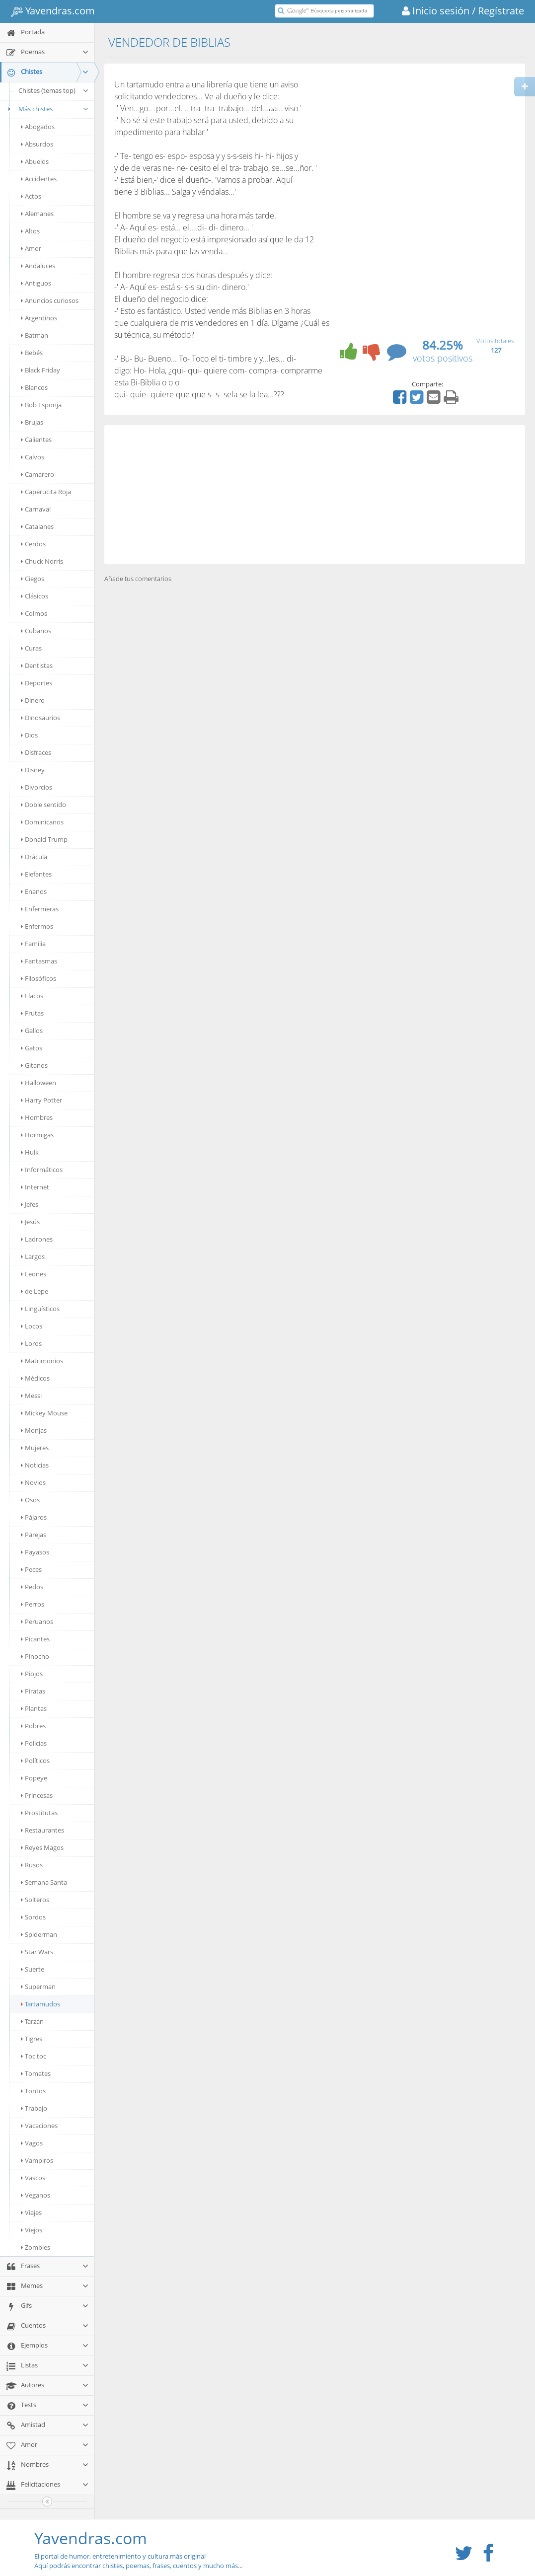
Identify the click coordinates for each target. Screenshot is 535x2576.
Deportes (36, 682)
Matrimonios (42, 1360)
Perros (32, 1604)
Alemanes (37, 213)
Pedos (32, 1586)
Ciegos (32, 578)
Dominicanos (42, 821)
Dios (29, 735)
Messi (31, 1395)
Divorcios (36, 787)
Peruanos (37, 1621)
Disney (33, 769)
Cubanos (36, 630)
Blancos (34, 387)
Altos (30, 230)
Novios (33, 1482)
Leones (33, 1273)
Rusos (32, 1864)
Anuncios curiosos (49, 300)
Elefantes (36, 874)
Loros (31, 1343)
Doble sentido (43, 804)
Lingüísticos (40, 1308)
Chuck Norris (42, 561)
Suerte (32, 1969)
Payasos (35, 1551)
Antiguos (36, 283)
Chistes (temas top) (53, 90)
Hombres (37, 1117)
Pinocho (35, 1656)
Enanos (34, 891)
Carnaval (36, 509)
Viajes (31, 2212)
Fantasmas (39, 961)
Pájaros (34, 1517)
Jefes (29, 1204)
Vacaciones (39, 2125)
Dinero (33, 700)
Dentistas (37, 665)
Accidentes (39, 178)
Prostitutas (39, 1812)
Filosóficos (38, 978)
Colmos (34, 613)
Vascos (33, 2177)
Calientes (36, 439)
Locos (31, 1326)
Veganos (35, 2195)
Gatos (31, 1047)
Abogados (38, 126)
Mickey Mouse (44, 1412)
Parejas (33, 1534)
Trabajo (34, 2108)
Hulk (30, 1152)
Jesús (30, 1221)
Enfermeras (40, 908)
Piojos (32, 1673)
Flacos (32, 995)
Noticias (35, 1465)
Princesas (37, 1795)
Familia (33, 943)
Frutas (32, 1013)
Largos (33, 1256)
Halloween (38, 1082)
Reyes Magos (42, 1847)
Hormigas (37, 1134)
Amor (31, 248)
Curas (31, 648)
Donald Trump (44, 839)
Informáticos (42, 1169)
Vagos (32, 2142)
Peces (31, 1569)
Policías (34, 1743)
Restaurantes (42, 1830)
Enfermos (37, 926)
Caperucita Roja (46, 491)
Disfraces (36, 752)
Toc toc (33, 2056)
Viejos (31, 2229)
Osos (30, 1499)
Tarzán (32, 2021)
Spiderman (39, 1934)
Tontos (33, 2090)
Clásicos (34, 595)
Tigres (31, 2038)
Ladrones (37, 1239)
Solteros (35, 1899)
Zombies (35, 2247)
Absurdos (37, 144)
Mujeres (35, 1447)
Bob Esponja (41, 404)
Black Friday (40, 370)
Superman (38, 1986)
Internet (35, 1186)
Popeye (34, 1777)
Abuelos (35, 161)
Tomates (36, 2073)
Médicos (35, 1378)
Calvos (32, 456)
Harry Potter (41, 1100)
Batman (34, 335)
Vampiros (37, 2160)
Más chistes (47, 108)
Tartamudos (40, 2003)
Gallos (32, 1030)
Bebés (32, 352)
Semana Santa (44, 1882)
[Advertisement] (314, 494)
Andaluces (38, 265)
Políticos (35, 1760)
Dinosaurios (40, 717)
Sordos (33, 1917)
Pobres (33, 1725)
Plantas (34, 1708)
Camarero (37, 474)
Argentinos (39, 317)
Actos (31, 196)
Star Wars (37, 1951)
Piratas (33, 1691)
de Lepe (34, 1291)
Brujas (32, 422)
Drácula (34, 856)
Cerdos (33, 543)
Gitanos (34, 1065)
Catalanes (37, 526)
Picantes (35, 1638)
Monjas (34, 1430)
